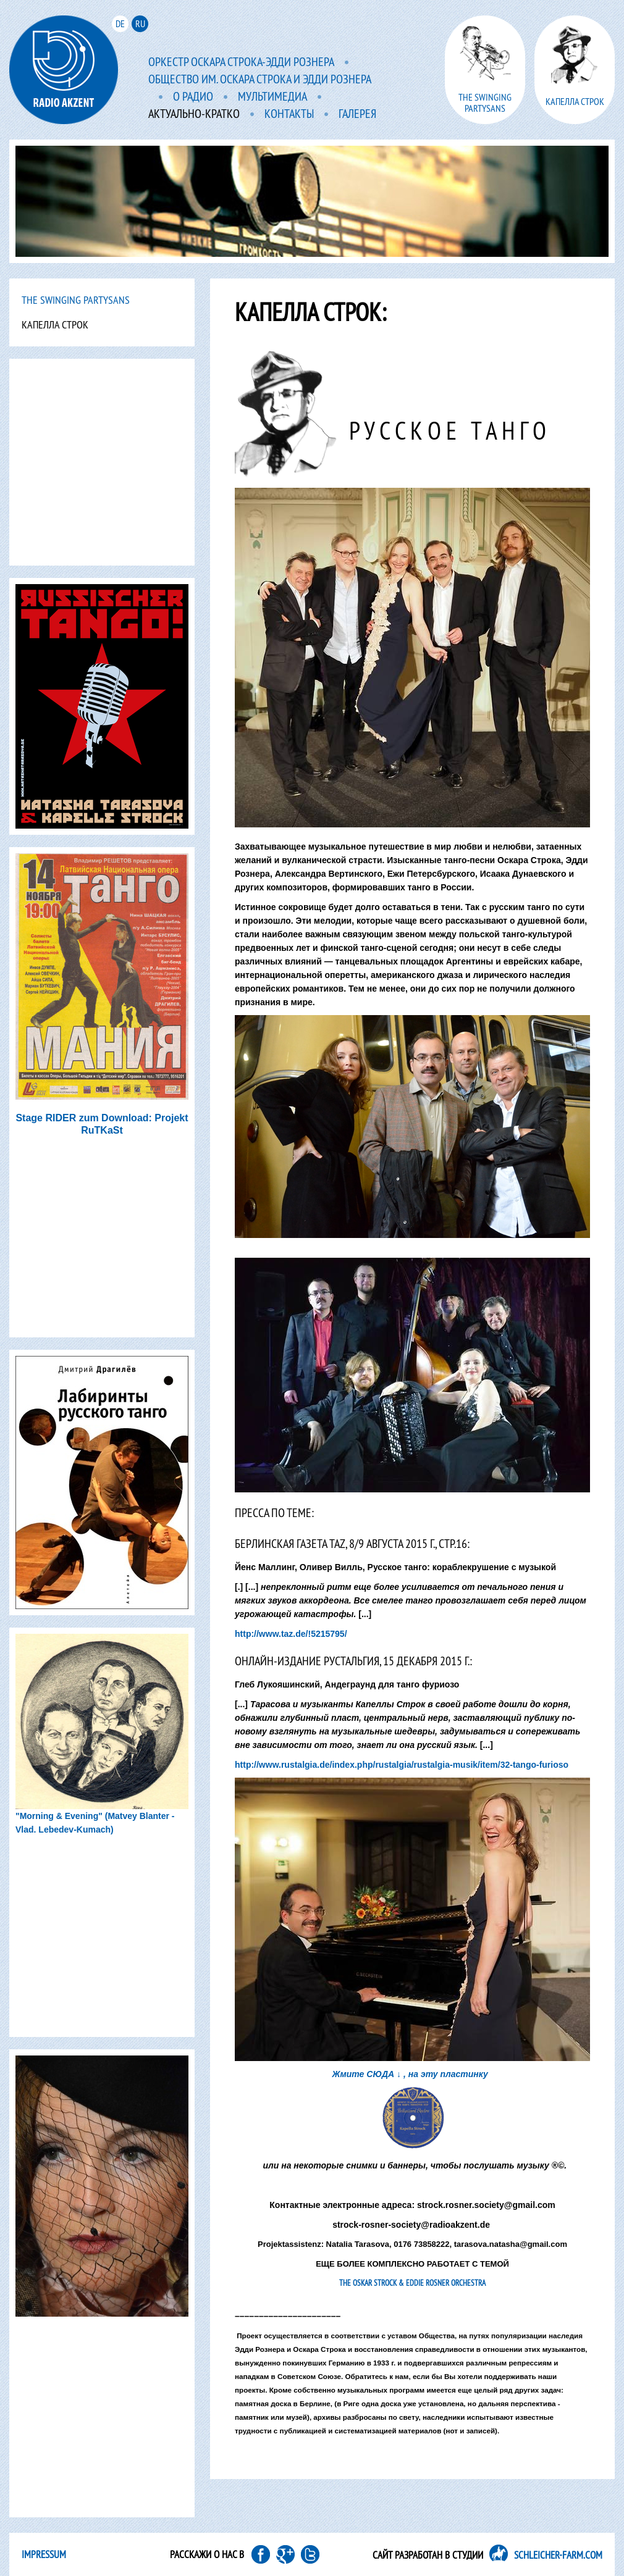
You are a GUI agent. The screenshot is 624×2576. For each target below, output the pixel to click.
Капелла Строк (55, 324)
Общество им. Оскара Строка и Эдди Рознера (259, 79)
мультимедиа (272, 97)
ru (140, 23)
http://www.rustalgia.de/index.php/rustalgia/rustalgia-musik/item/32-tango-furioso (401, 1765)
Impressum (44, 2554)
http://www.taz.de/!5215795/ (291, 1634)
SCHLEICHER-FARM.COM (558, 2555)
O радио (193, 97)
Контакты (289, 114)
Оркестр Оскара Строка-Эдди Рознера (241, 62)
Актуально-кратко (194, 114)
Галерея (357, 114)
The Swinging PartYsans (76, 300)
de (120, 23)
